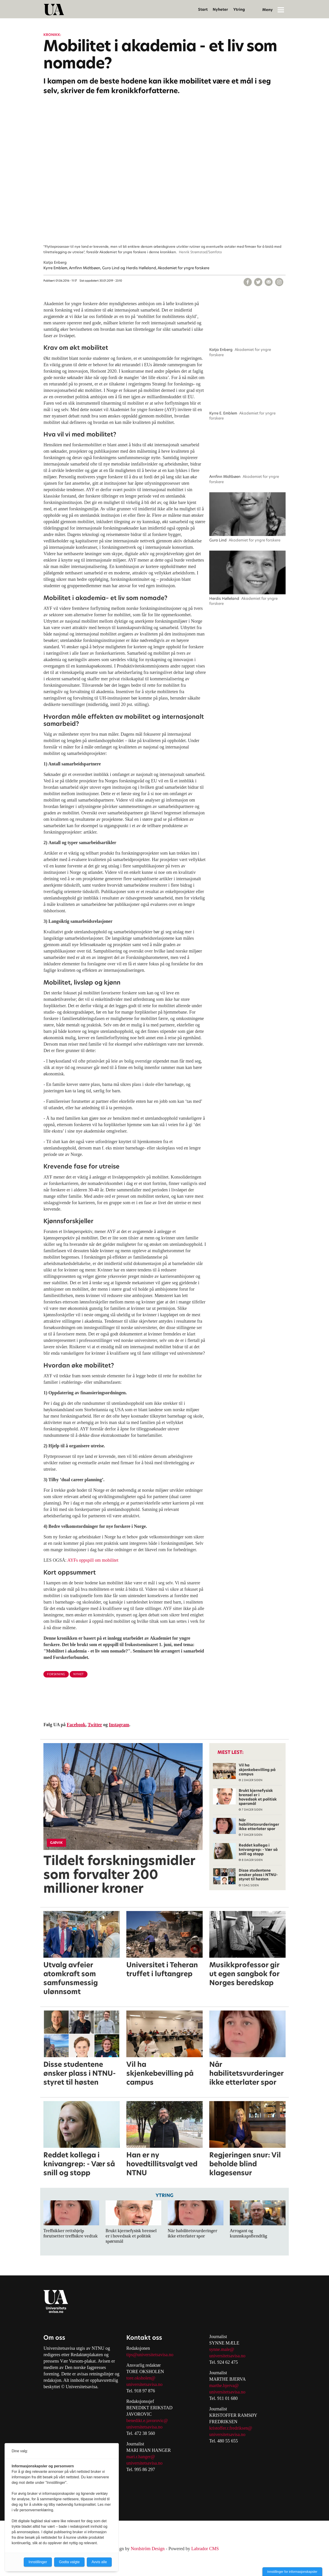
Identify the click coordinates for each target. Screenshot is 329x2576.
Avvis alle (99, 2562)
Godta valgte (69, 2562)
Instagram (119, 1724)
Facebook (76, 1724)
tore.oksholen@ (140, 2377)
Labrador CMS (205, 2548)
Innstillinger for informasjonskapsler (292, 2571)
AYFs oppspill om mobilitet (92, 1560)
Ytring (239, 9)
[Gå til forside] (54, 9)
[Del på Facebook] (248, 282)
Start (203, 9)
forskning (56, 1674)
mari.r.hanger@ (140, 2456)
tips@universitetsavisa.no (149, 2354)
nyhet (78, 1674)
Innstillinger (38, 2562)
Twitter (95, 1724)
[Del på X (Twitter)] (258, 282)
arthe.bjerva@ (226, 2385)
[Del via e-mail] (269, 282)
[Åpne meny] (280, 10)
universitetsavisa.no (144, 2384)
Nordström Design (147, 2548)
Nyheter (220, 9)
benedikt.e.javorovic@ (147, 2420)
